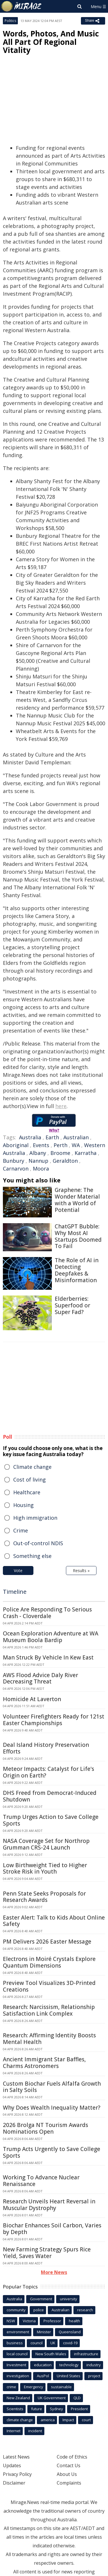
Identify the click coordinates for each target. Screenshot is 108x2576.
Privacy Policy (17, 2474)
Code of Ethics (72, 2457)
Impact (68, 2419)
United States (68, 2375)
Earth (52, 1137)
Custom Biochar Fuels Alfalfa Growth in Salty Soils (52, 2087)
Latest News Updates (16, 2461)
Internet (13, 2430)
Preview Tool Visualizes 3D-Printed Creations (49, 1986)
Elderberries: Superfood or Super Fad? (72, 1305)
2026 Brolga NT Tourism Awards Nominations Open (45, 2128)
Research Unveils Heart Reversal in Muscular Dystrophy (49, 2205)
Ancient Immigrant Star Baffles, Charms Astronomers (44, 2063)
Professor (52, 2320)
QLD (77, 2397)
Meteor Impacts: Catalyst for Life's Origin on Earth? (48, 1772)
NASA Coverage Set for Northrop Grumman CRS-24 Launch (46, 1844)
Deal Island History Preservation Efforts (46, 1748)
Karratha (85, 1152)
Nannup (38, 1160)
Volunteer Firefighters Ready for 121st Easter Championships (53, 1720)
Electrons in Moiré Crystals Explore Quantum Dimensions (49, 1962)
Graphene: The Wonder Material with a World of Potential (77, 1199)
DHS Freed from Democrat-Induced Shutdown (49, 1796)
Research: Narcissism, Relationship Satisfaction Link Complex (49, 2010)
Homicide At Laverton (32, 1699)
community (16, 2309)
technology (69, 2364)
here (61, 1106)
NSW (11, 2320)
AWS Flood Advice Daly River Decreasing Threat (40, 1678)
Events (41, 1145)
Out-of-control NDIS (38, 1543)
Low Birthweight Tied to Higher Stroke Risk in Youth (45, 1868)
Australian (76, 1137)
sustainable (61, 2386)
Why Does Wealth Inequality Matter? (51, 2107)
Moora (41, 1168)
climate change (20, 2419)
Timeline (14, 1592)
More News (54, 2272)
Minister (44, 2331)
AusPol (43, 2375)
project (94, 2375)
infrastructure (86, 2353)
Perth (60, 1145)
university (68, 2298)
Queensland (70, 2331)
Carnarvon (16, 1168)
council (37, 2342)
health (74, 2320)
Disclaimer (14, 2483)
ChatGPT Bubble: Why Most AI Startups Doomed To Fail (78, 1236)
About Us (67, 2474)
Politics (10, 20)
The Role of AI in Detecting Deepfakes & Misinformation (76, 1270)
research (85, 2309)
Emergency (33, 2386)
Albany (37, 1152)
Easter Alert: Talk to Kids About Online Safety (54, 1921)
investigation (18, 2375)
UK (52, 2342)
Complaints (69, 2483)
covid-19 (70, 2342)
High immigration (35, 1517)
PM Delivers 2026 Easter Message (47, 1941)
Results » (81, 1570)
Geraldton (65, 1160)
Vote (18, 1570)
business (15, 2342)
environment (18, 2331)
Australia (30, 1137)
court (86, 2419)
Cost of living (29, 1479)
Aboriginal (16, 1145)
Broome (60, 1152)
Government (41, 2298)
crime (11, 2386)
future (36, 2408)
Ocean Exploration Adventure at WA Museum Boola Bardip (50, 1637)
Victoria (29, 2320)
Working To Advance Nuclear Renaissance (41, 2181)
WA (76, 1145)
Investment (16, 2364)
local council (17, 2353)
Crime (20, 1530)
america (48, 2419)
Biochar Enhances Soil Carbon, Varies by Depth (52, 2229)
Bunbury (13, 1160)
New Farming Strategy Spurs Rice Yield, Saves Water (47, 2253)
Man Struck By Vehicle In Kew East (48, 1657)
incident (35, 2430)
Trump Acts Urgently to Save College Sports (51, 2152)
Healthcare (26, 1492)
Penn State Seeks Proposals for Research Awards (44, 1897)
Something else (32, 1555)
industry (93, 2364)
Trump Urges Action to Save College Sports (50, 1820)
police (38, 2309)
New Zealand (18, 2397)
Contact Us (68, 2465)
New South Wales (50, 2353)
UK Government (52, 2397)
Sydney (56, 2408)
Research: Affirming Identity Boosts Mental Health (49, 2039)
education (43, 2364)
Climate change (32, 1466)
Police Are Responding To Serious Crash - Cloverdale (47, 1613)
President (79, 2408)
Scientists (15, 2408)
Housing (23, 1505)
